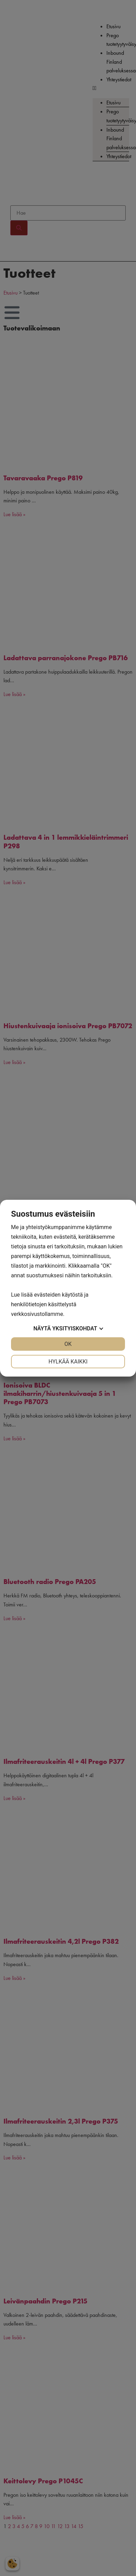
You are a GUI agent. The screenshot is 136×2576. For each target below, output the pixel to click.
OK (68, 1344)
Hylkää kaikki (68, 1361)
